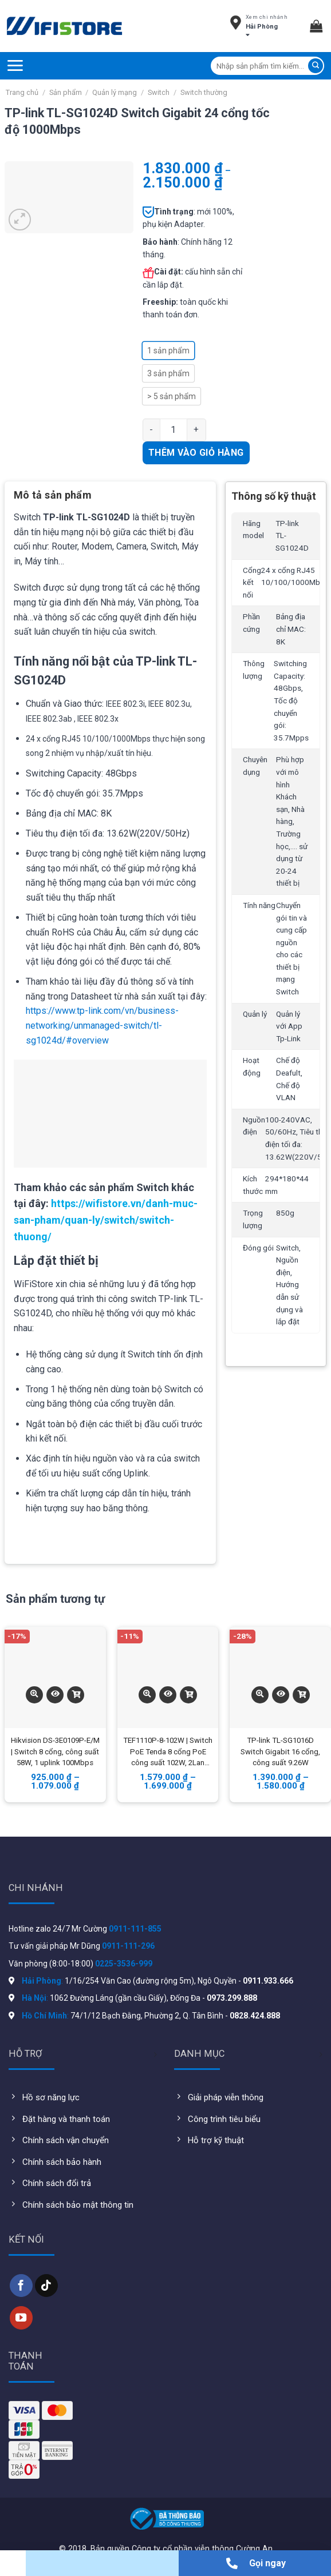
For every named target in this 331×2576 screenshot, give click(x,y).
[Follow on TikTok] (46, 2285)
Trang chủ (22, 92)
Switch (159, 92)
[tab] (53, 499)
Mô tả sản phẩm (53, 495)
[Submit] (315, 65)
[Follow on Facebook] (21, 2285)
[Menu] (15, 65)
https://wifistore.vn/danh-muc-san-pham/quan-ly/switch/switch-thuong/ (106, 1220)
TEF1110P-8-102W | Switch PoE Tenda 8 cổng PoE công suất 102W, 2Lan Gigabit (167, 1752)
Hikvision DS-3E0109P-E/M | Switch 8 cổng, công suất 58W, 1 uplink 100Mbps (55, 1751)
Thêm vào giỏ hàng (196, 452)
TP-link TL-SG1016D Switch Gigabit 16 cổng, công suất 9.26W (280, 1751)
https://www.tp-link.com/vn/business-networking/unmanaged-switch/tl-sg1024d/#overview (102, 1025)
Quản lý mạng (114, 92)
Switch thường (203, 92)
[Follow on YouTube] (21, 2317)
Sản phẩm (65, 92)
